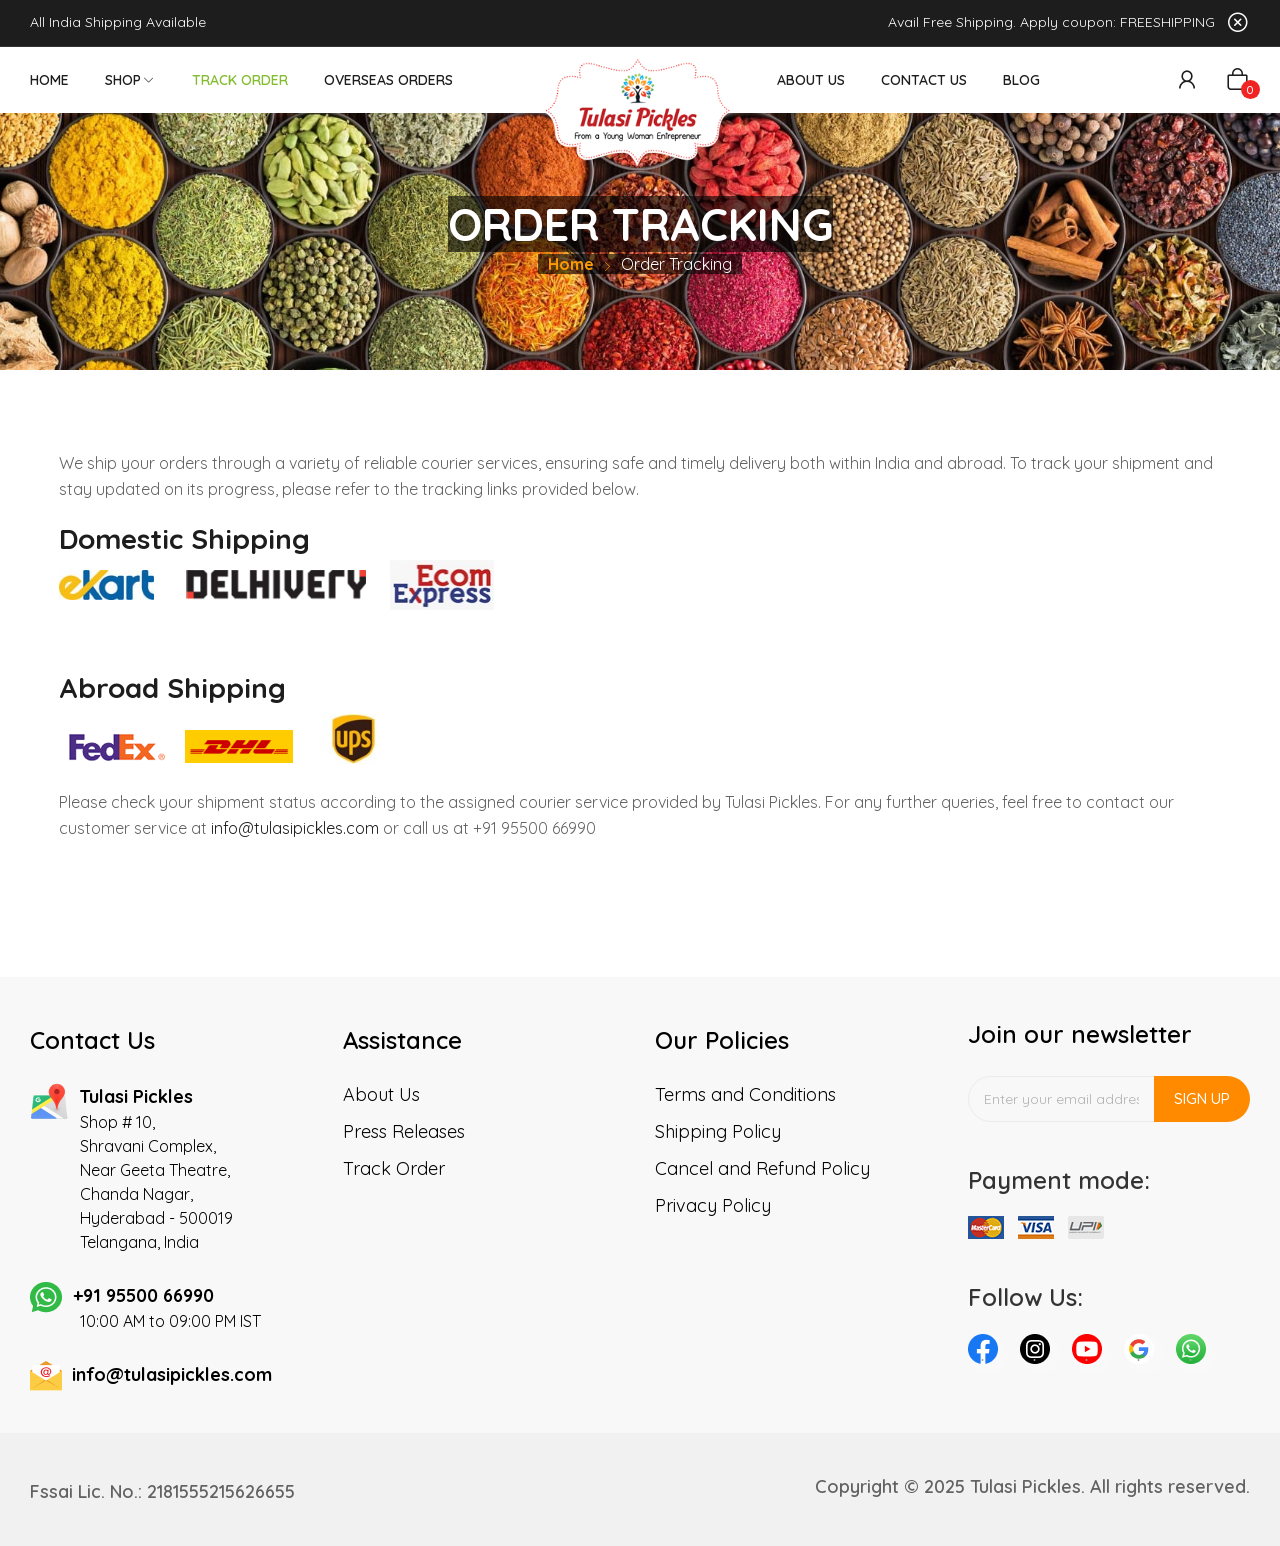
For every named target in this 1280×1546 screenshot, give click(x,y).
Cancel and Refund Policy (762, 1168)
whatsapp (1196, 1354)
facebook (988, 1354)
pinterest (1144, 1354)
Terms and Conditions (745, 1094)
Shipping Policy (718, 1131)
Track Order (394, 1168)
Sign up (1202, 1098)
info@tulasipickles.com (295, 828)
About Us (381, 1094)
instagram (1040, 1354)
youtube (1092, 1354)
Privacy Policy (713, 1205)
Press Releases (404, 1131)
